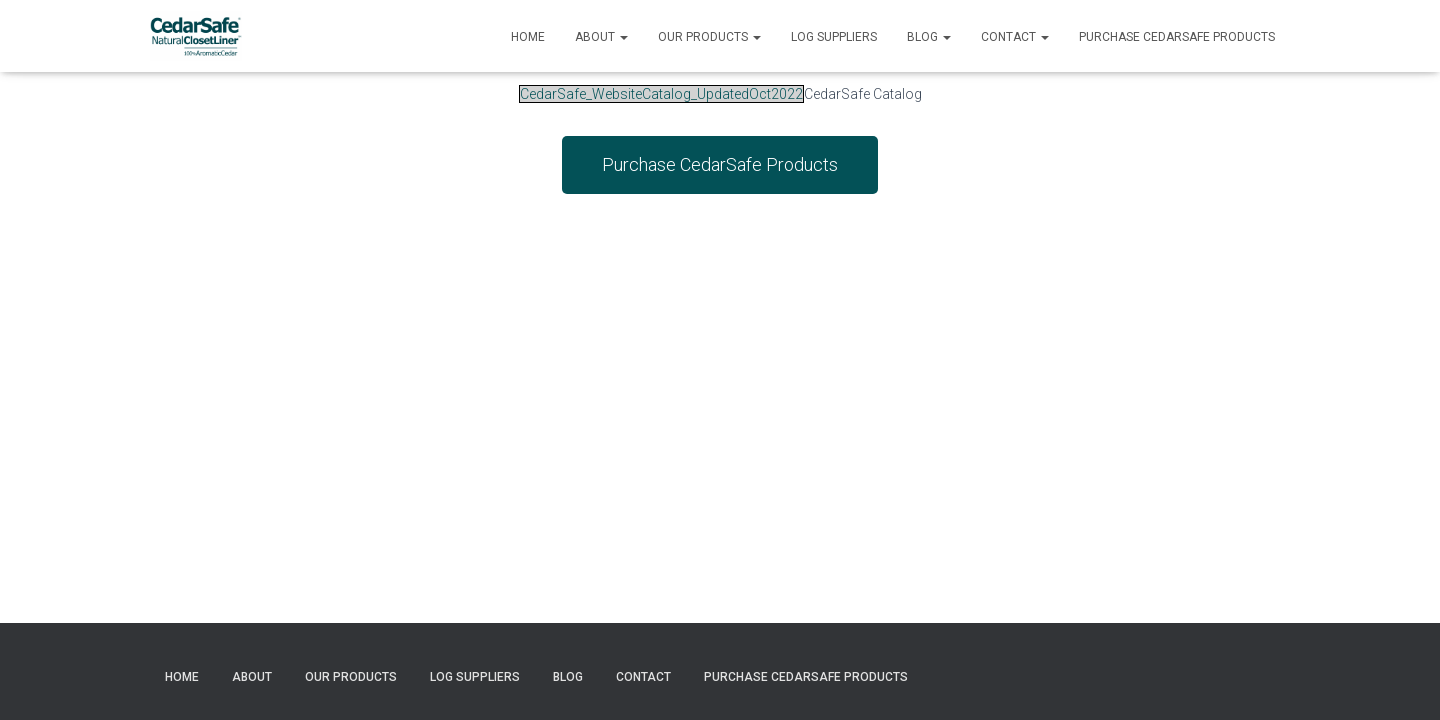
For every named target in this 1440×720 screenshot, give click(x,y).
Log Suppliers (834, 37)
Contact (1015, 37)
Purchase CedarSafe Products (1177, 37)
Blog (929, 37)
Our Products (709, 37)
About (601, 37)
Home (528, 37)
